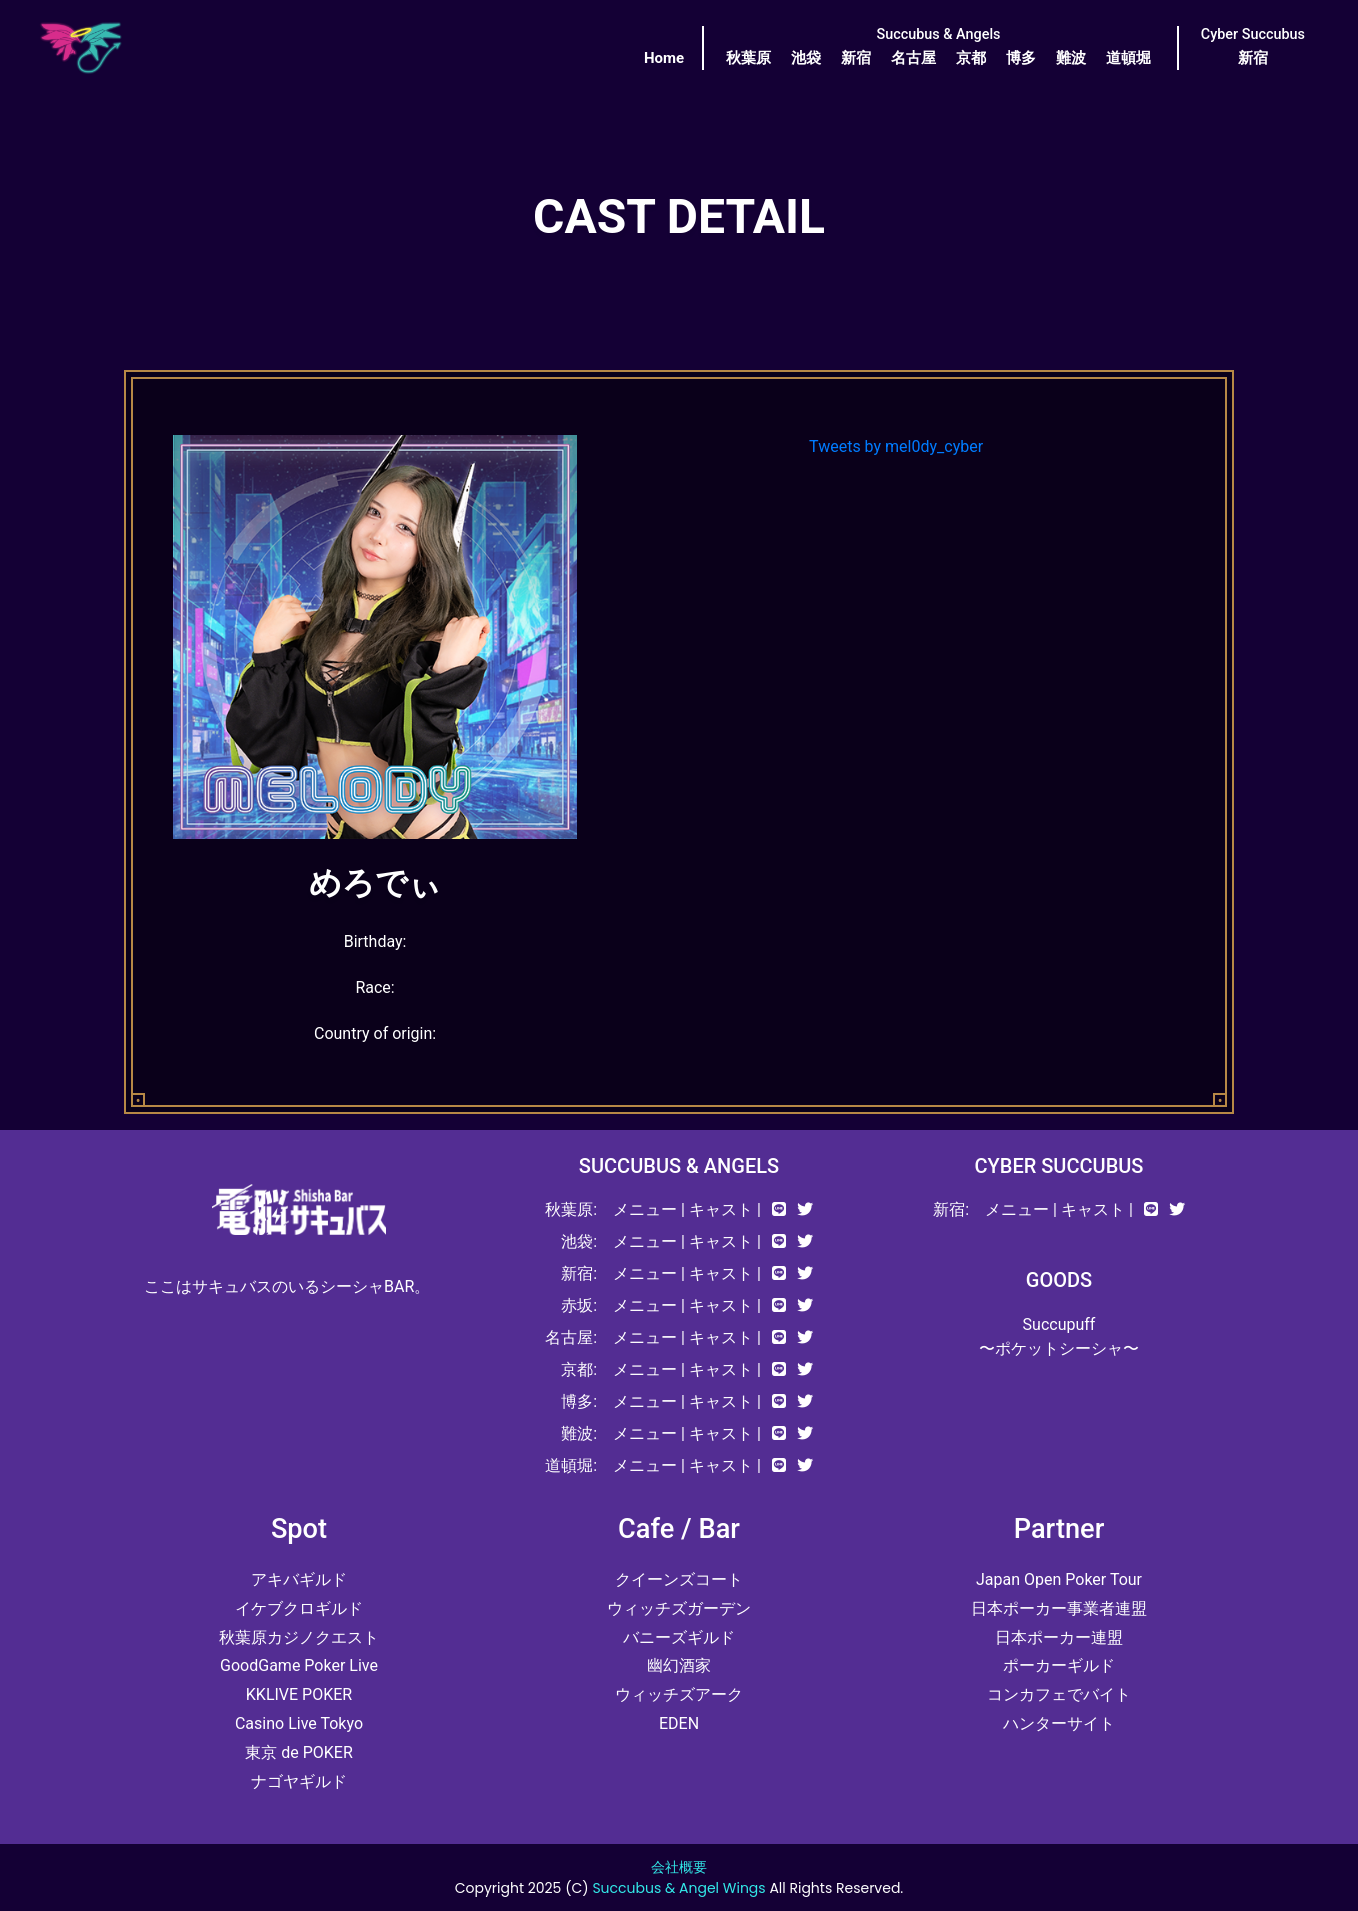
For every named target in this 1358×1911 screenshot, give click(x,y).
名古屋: (571, 1337)
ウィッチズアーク (679, 1694)
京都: (579, 1369)
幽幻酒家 (679, 1665)
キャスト (721, 1209)
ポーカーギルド (1059, 1665)
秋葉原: (571, 1209)
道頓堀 (1128, 58)
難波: (579, 1433)
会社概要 (679, 1867)
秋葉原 (748, 58)
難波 (1071, 58)
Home (664, 58)
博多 (1021, 58)
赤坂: (579, 1305)
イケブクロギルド (299, 1608)
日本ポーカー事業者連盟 (1059, 1608)
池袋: (579, 1241)
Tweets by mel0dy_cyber (896, 446)
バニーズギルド (679, 1637)
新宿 (856, 58)
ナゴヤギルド (299, 1781)
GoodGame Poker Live (299, 1665)
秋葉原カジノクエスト (299, 1637)
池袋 (806, 58)
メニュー (645, 1209)
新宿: (579, 1273)
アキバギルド (299, 1579)
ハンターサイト (1059, 1723)
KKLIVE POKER (299, 1694)
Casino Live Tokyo (299, 1723)
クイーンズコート (679, 1579)
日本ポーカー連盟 (1059, 1637)
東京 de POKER (299, 1752)
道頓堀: (571, 1465)
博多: (579, 1401)
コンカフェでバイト (1059, 1694)
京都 (971, 58)
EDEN (679, 1723)
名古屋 (913, 58)
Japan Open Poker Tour (1059, 1579)
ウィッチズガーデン (679, 1608)
